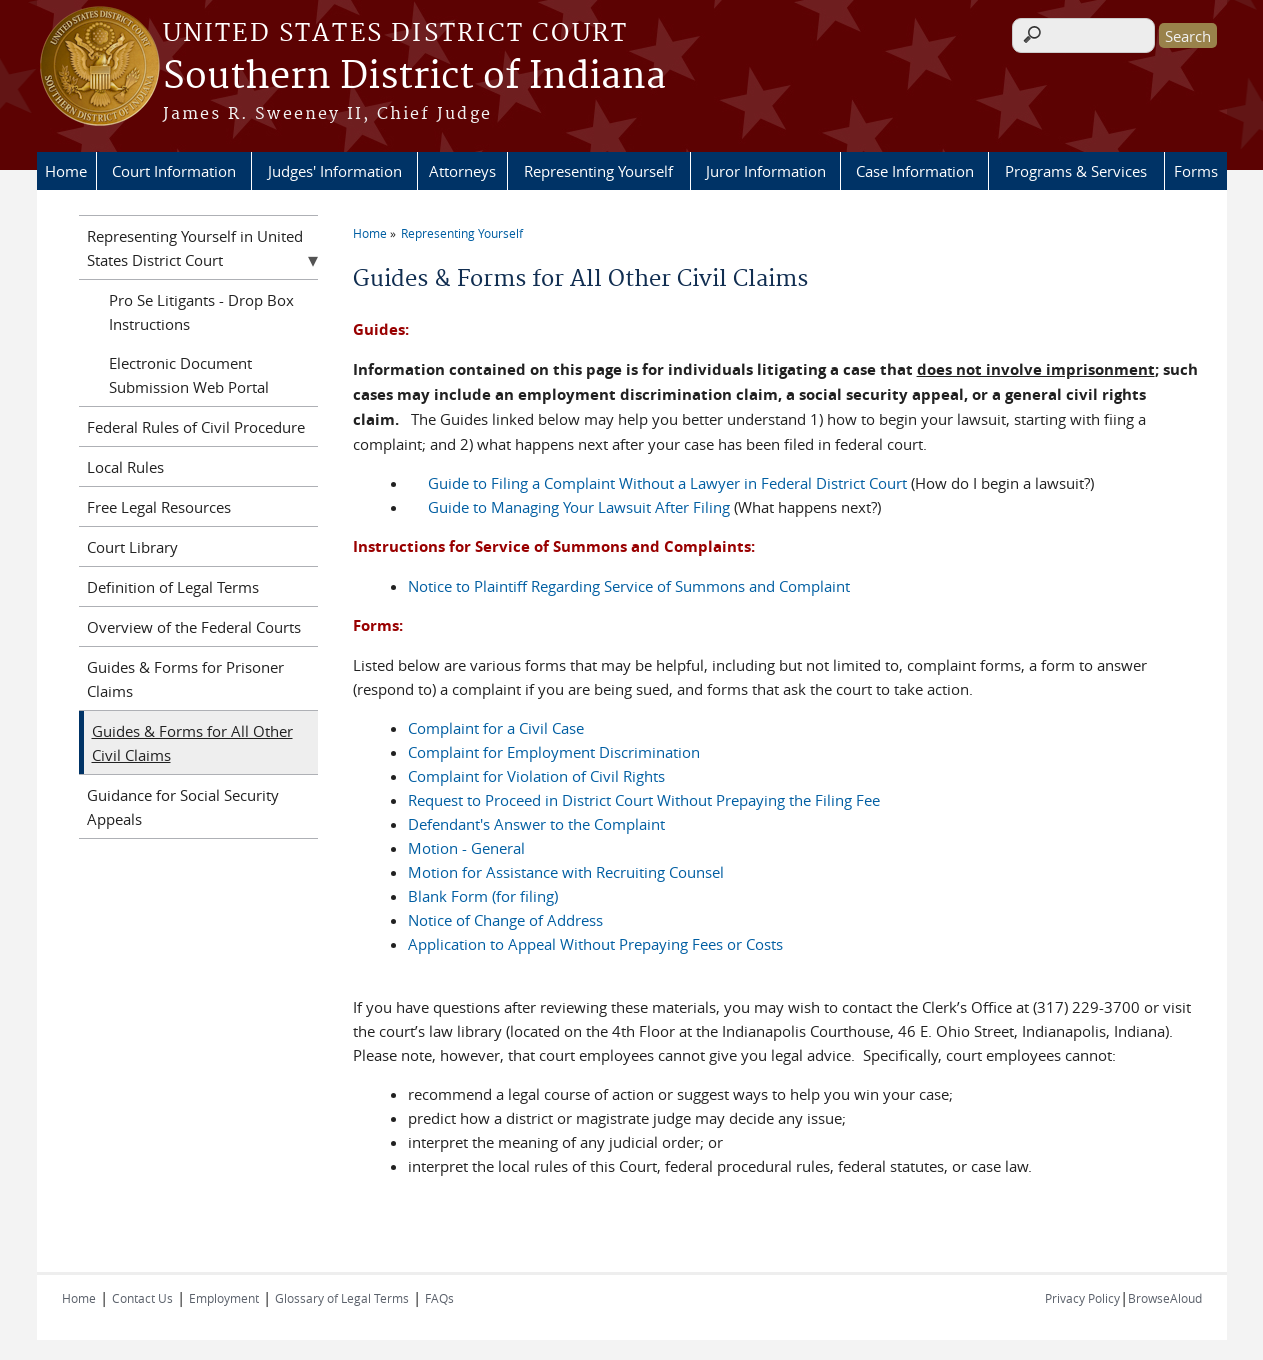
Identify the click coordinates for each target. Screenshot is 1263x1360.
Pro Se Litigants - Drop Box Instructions (201, 312)
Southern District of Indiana (414, 77)
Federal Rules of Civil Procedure (196, 427)
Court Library (132, 547)
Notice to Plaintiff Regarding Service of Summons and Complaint (629, 586)
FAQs (439, 1298)
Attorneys (462, 171)
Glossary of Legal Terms (342, 1298)
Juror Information (766, 171)
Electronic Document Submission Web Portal (189, 375)
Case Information (915, 171)
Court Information (174, 171)
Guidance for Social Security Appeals (183, 807)
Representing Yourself (598, 171)
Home (66, 171)
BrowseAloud (1165, 1298)
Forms (1196, 171)
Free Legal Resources (159, 507)
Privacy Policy (1082, 1298)
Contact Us (142, 1298)
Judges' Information (335, 171)
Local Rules (125, 467)
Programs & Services (1076, 171)
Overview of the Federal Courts (194, 627)
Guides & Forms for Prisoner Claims (185, 679)
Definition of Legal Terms (173, 587)
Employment (224, 1298)
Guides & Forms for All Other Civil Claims (192, 743)
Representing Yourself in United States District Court (195, 248)
